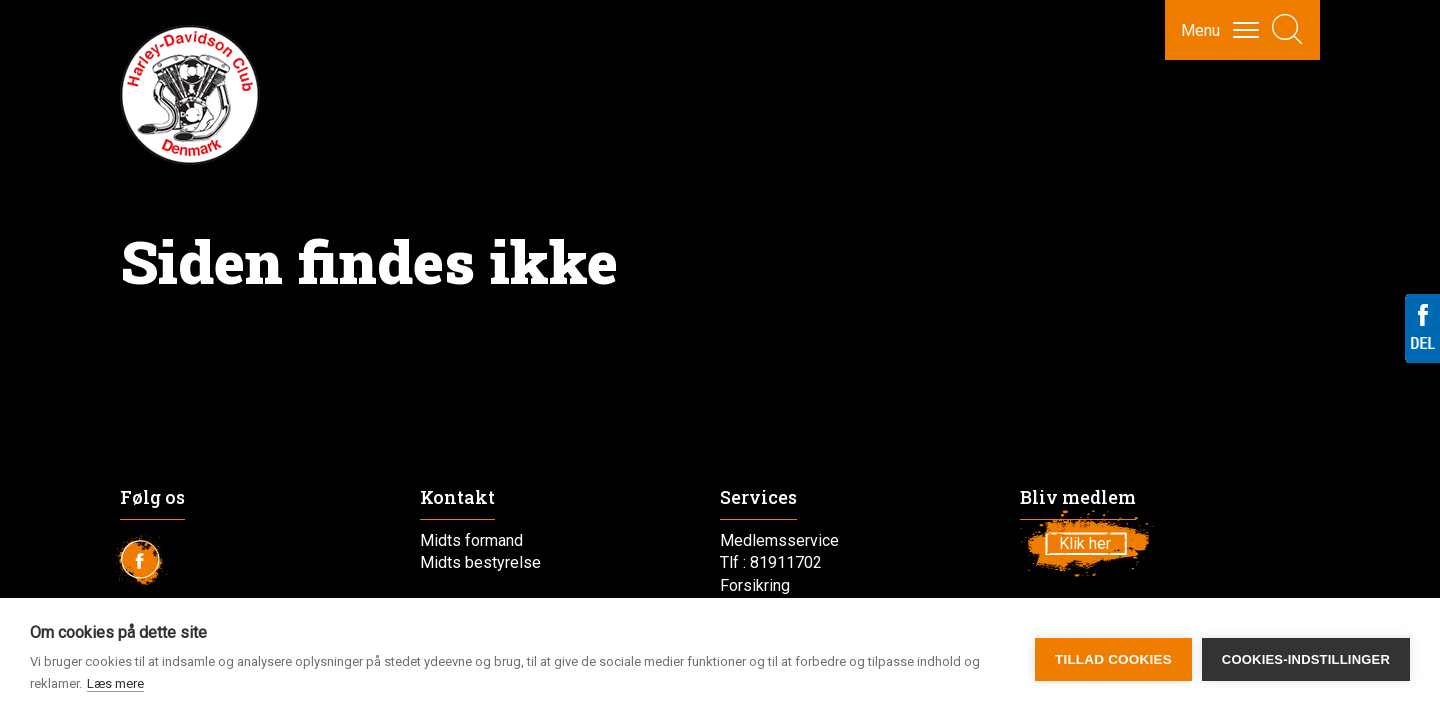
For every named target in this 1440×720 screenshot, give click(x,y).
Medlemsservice (779, 540)
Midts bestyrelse (480, 562)
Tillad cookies (1113, 659)
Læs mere (115, 683)
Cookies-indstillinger (1306, 659)
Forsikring (755, 585)
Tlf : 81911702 (771, 562)
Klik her (1085, 543)
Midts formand (471, 540)
